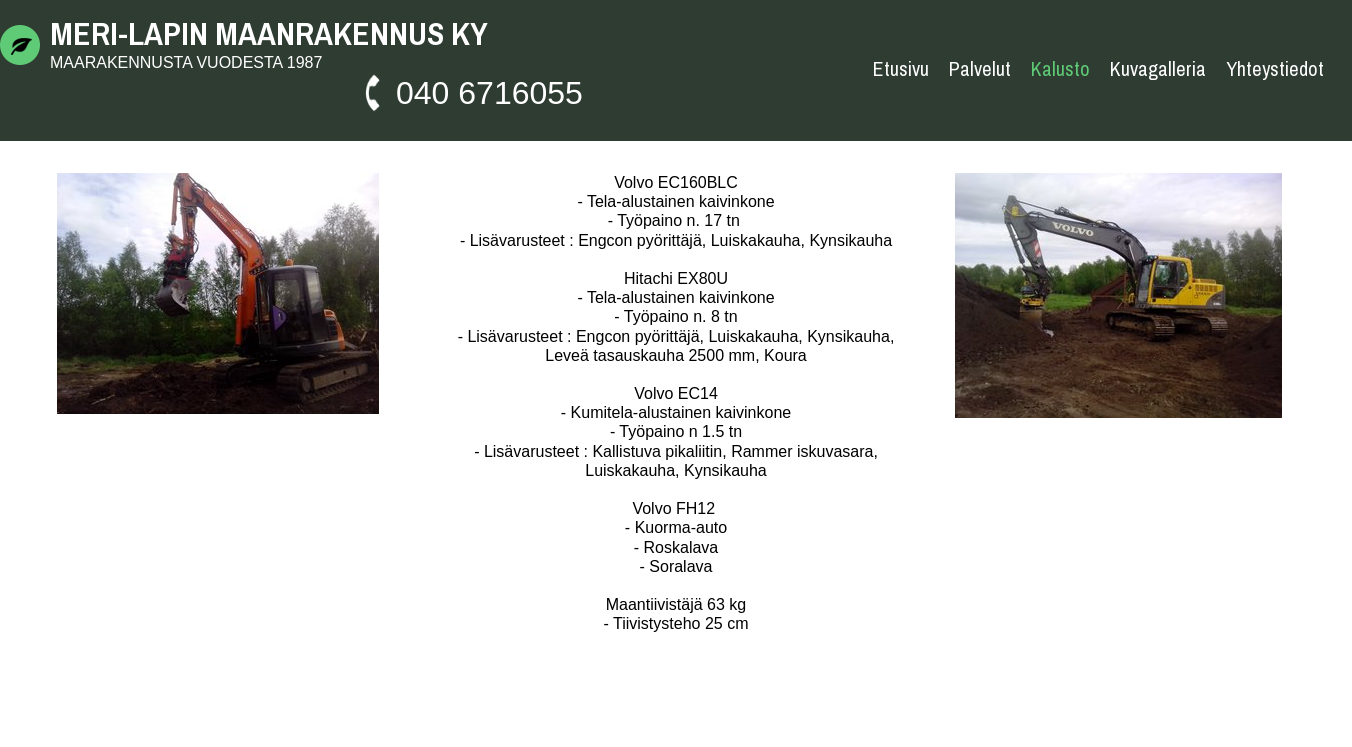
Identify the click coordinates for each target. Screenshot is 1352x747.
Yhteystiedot (1275, 68)
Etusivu (901, 68)
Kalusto (1060, 68)
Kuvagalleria (1158, 68)
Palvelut (980, 68)
